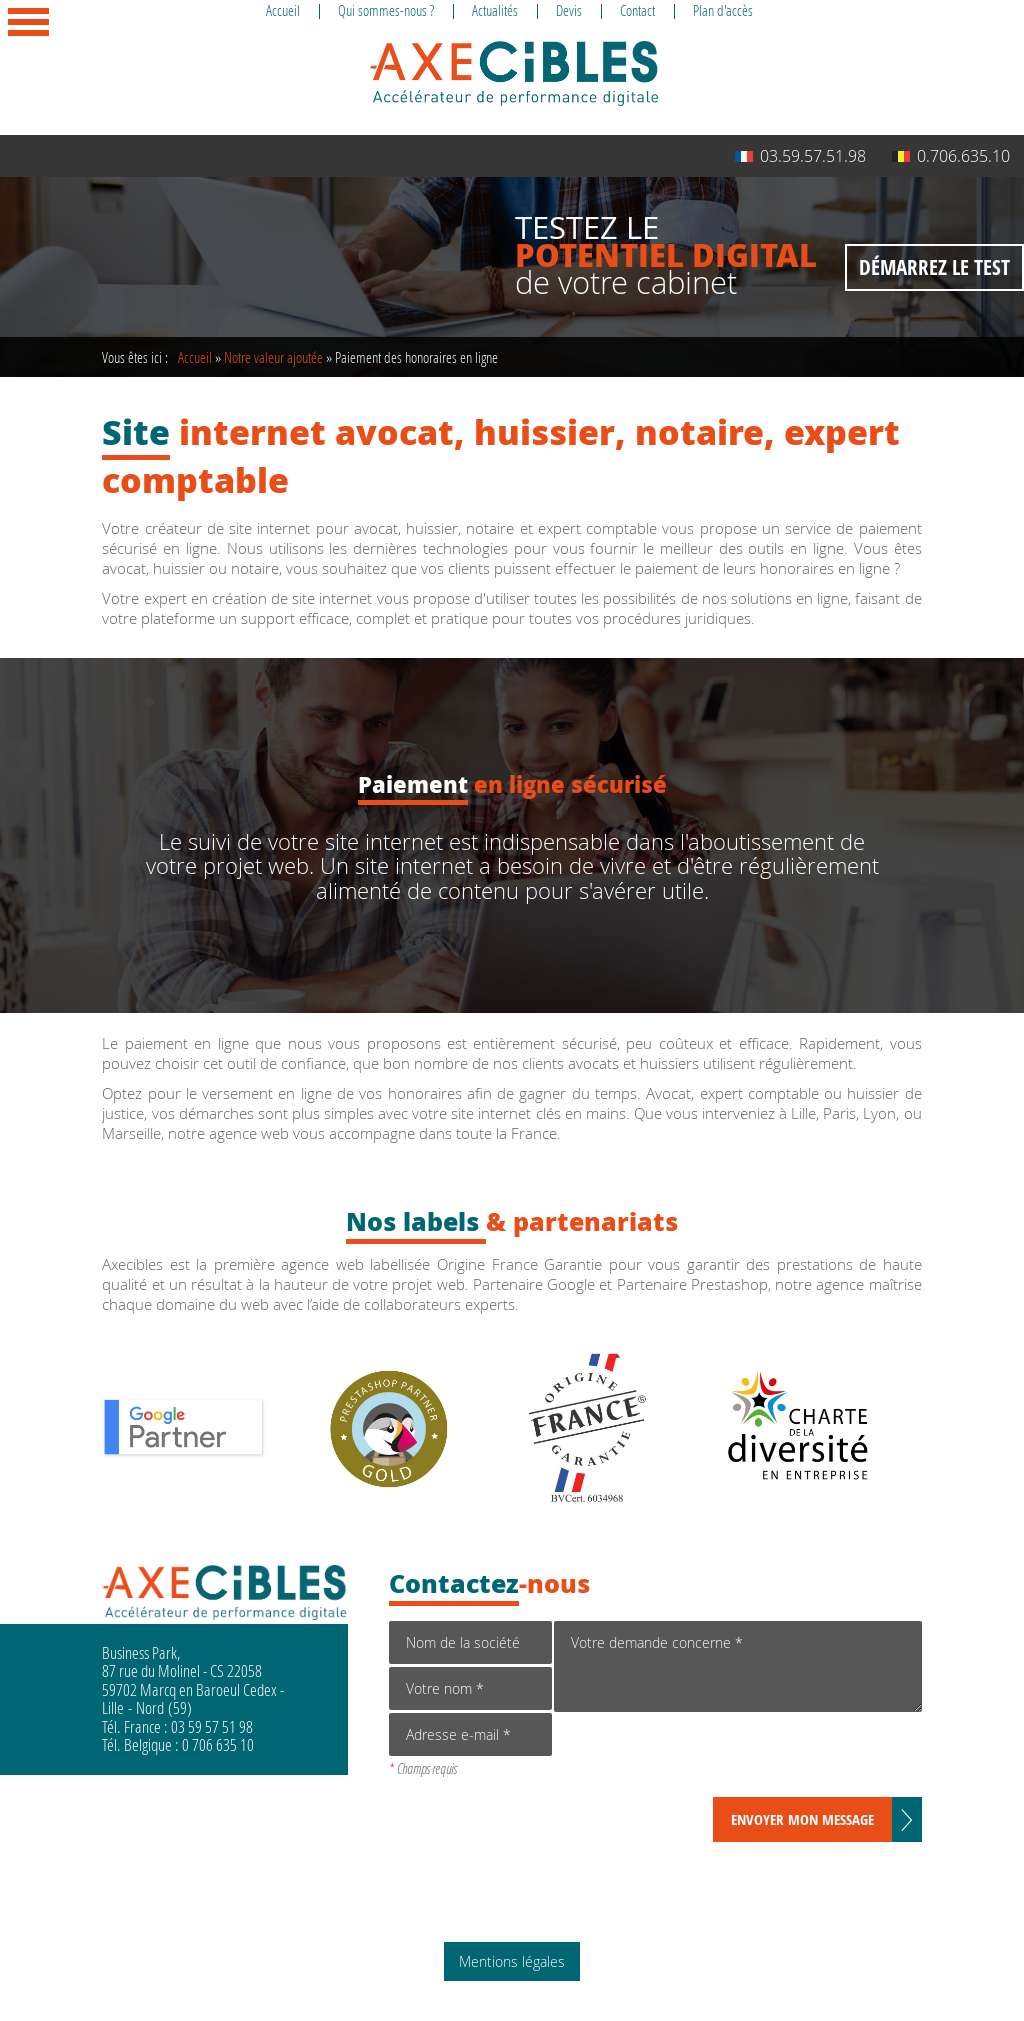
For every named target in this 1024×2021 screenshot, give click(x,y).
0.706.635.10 (951, 156)
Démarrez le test (934, 267)
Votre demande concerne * (737, 1666)
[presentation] (706, 1758)
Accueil (195, 357)
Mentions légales (512, 1961)
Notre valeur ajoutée (273, 357)
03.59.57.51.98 (800, 156)
